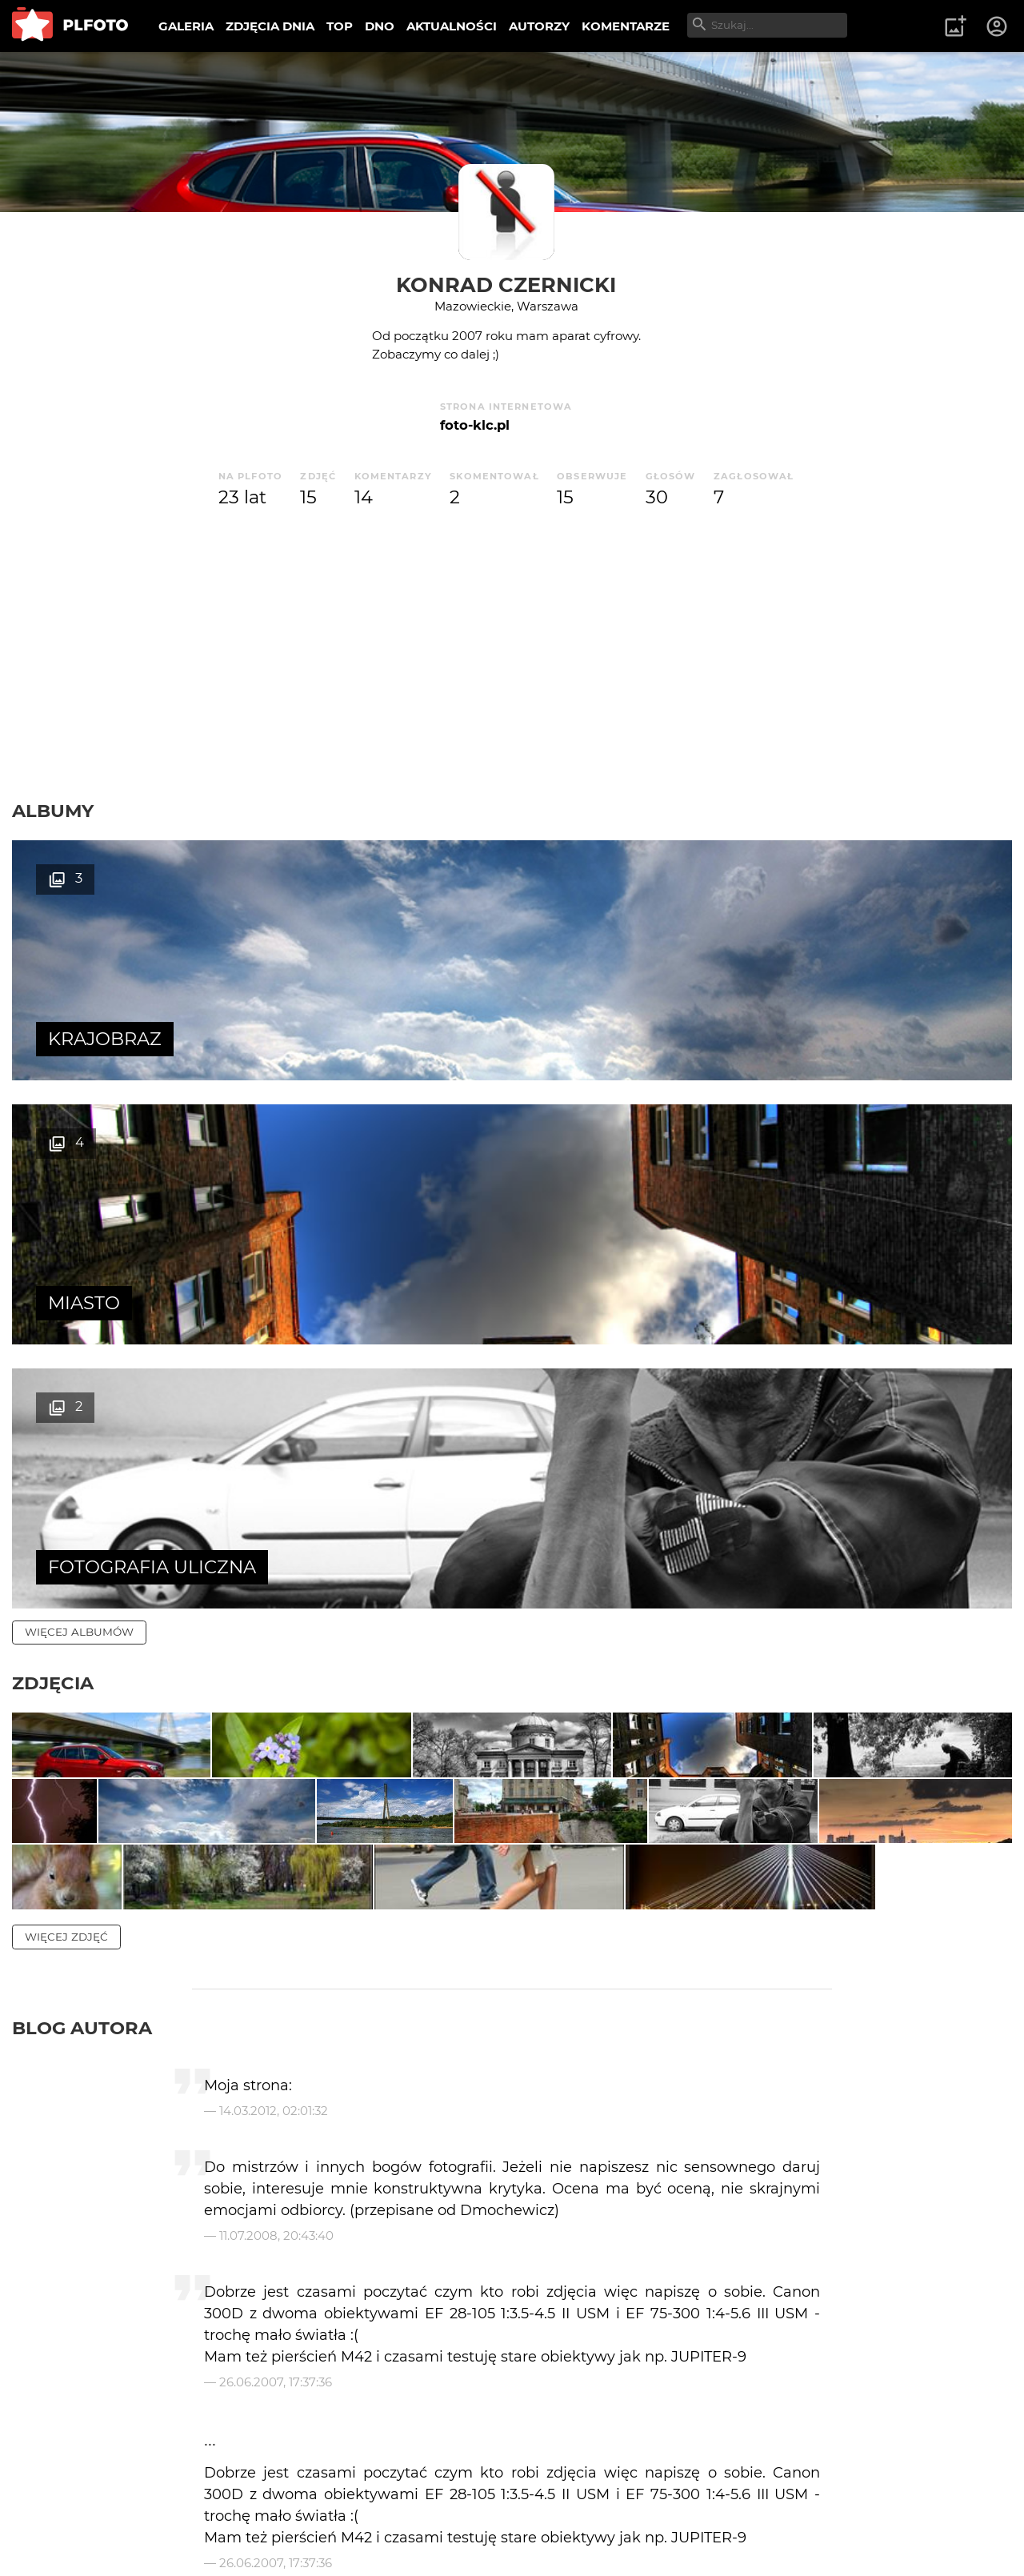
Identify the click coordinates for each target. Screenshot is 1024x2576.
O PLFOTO (57, 2511)
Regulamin (57, 2538)
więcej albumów (79, 1103)
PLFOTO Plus (155, 2511)
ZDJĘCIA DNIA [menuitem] (270, 26)
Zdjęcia (53, 1155)
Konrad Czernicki (506, 284)
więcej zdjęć (66, 1574)
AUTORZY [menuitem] (539, 26)
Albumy (53, 810)
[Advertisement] (512, 655)
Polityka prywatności (176, 2538)
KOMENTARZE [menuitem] (626, 26)
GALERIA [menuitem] (186, 26)
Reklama (298, 2511)
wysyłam (967, 2367)
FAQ (233, 2511)
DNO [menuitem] (379, 26)
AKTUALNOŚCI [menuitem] (451, 26)
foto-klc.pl (475, 425)
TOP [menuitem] (339, 26)
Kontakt (376, 2511)
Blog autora (82, 1665)
